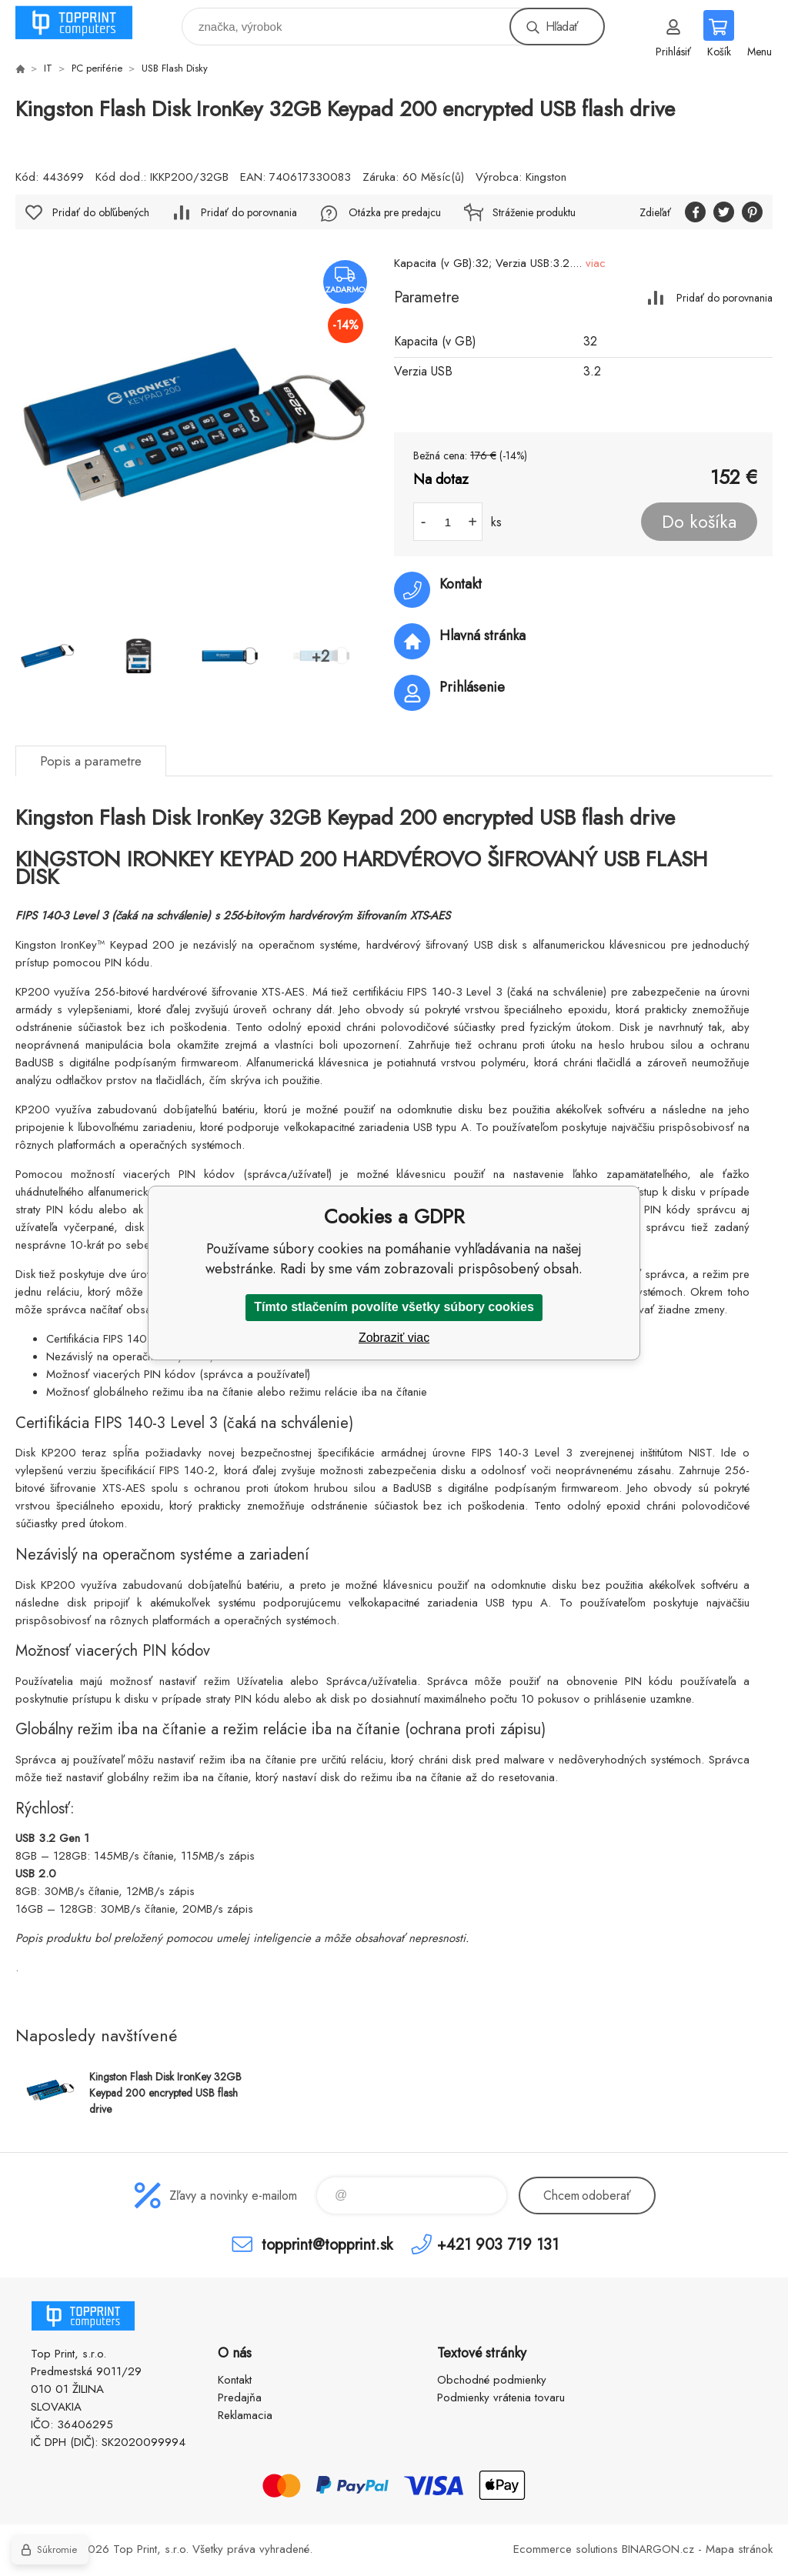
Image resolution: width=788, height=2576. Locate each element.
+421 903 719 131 (498, 2244)
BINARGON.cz (658, 2549)
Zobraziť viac (394, 1337)
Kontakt (235, 2379)
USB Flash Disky (175, 68)
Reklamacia (245, 2415)
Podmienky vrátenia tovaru (501, 2397)
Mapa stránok (739, 2549)
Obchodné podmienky (491, 2379)
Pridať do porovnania (724, 297)
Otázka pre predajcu (395, 212)
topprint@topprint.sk (327, 2244)
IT (48, 68)
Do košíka (699, 522)
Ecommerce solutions (565, 2549)
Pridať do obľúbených (100, 212)
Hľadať (562, 26)
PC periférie (97, 68)
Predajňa (240, 2397)
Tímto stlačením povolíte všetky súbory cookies (394, 1306)
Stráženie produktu (534, 212)
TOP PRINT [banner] (83, 22)
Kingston (546, 177)
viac (596, 263)
